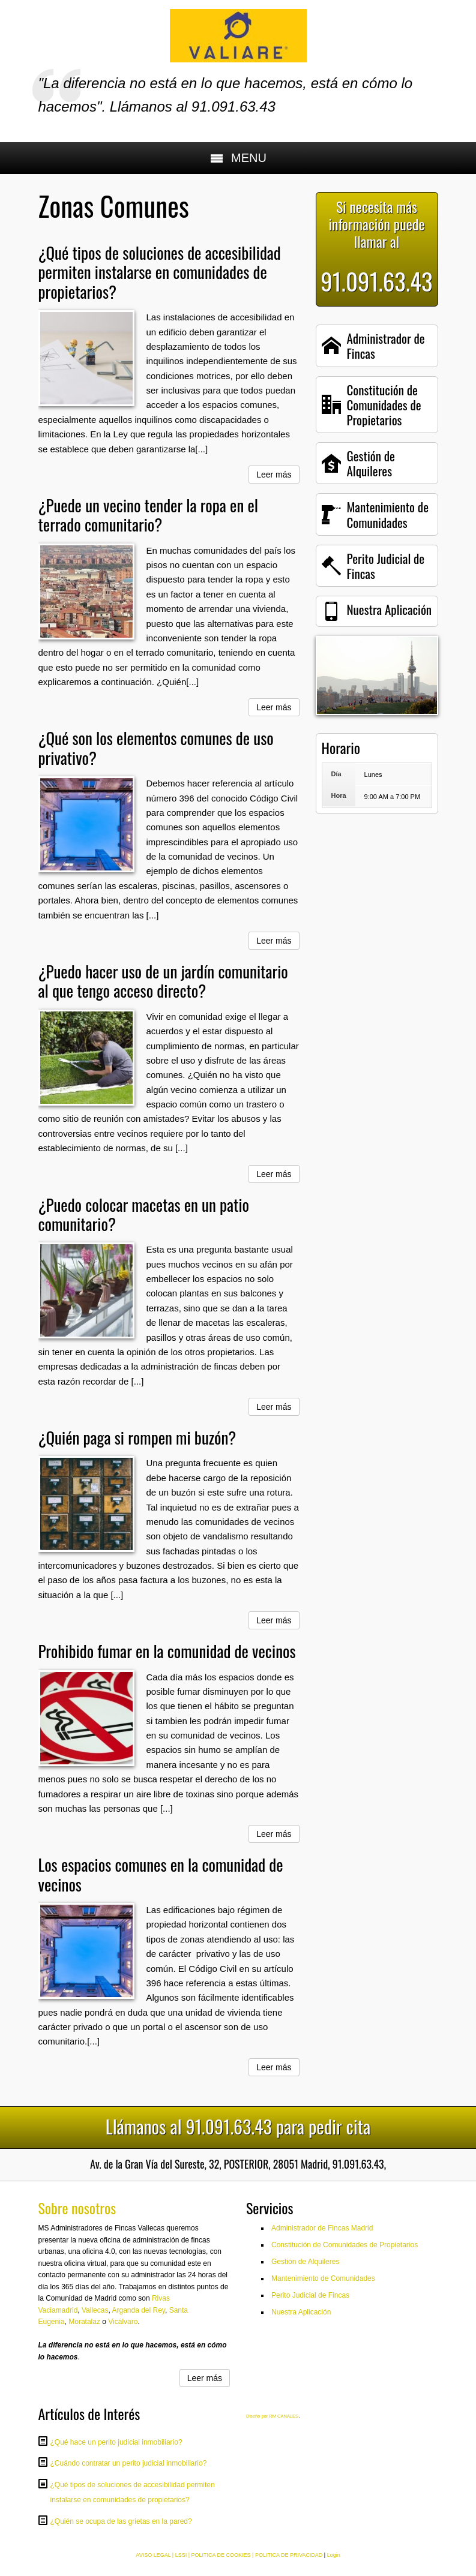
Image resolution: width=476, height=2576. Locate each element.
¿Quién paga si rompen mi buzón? (137, 1437)
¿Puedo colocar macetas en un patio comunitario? (144, 1214)
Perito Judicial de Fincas (310, 2295)
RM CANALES (283, 2416)
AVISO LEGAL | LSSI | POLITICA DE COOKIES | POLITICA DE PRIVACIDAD (229, 2555)
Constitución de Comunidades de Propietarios (344, 2245)
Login (333, 2555)
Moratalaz (84, 2321)
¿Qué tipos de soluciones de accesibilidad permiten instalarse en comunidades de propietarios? (159, 272)
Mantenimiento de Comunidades (323, 2278)
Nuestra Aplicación (301, 2312)
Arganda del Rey (138, 2310)
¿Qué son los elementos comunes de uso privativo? (156, 747)
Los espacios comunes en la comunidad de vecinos (160, 1874)
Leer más (273, 474)
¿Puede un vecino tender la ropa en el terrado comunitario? (148, 514)
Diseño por (257, 2416)
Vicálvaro (122, 2321)
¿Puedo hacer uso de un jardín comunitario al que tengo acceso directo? (163, 980)
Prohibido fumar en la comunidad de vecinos (167, 1651)
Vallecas (95, 2310)
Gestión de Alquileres (305, 2261)
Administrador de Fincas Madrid (322, 2228)
